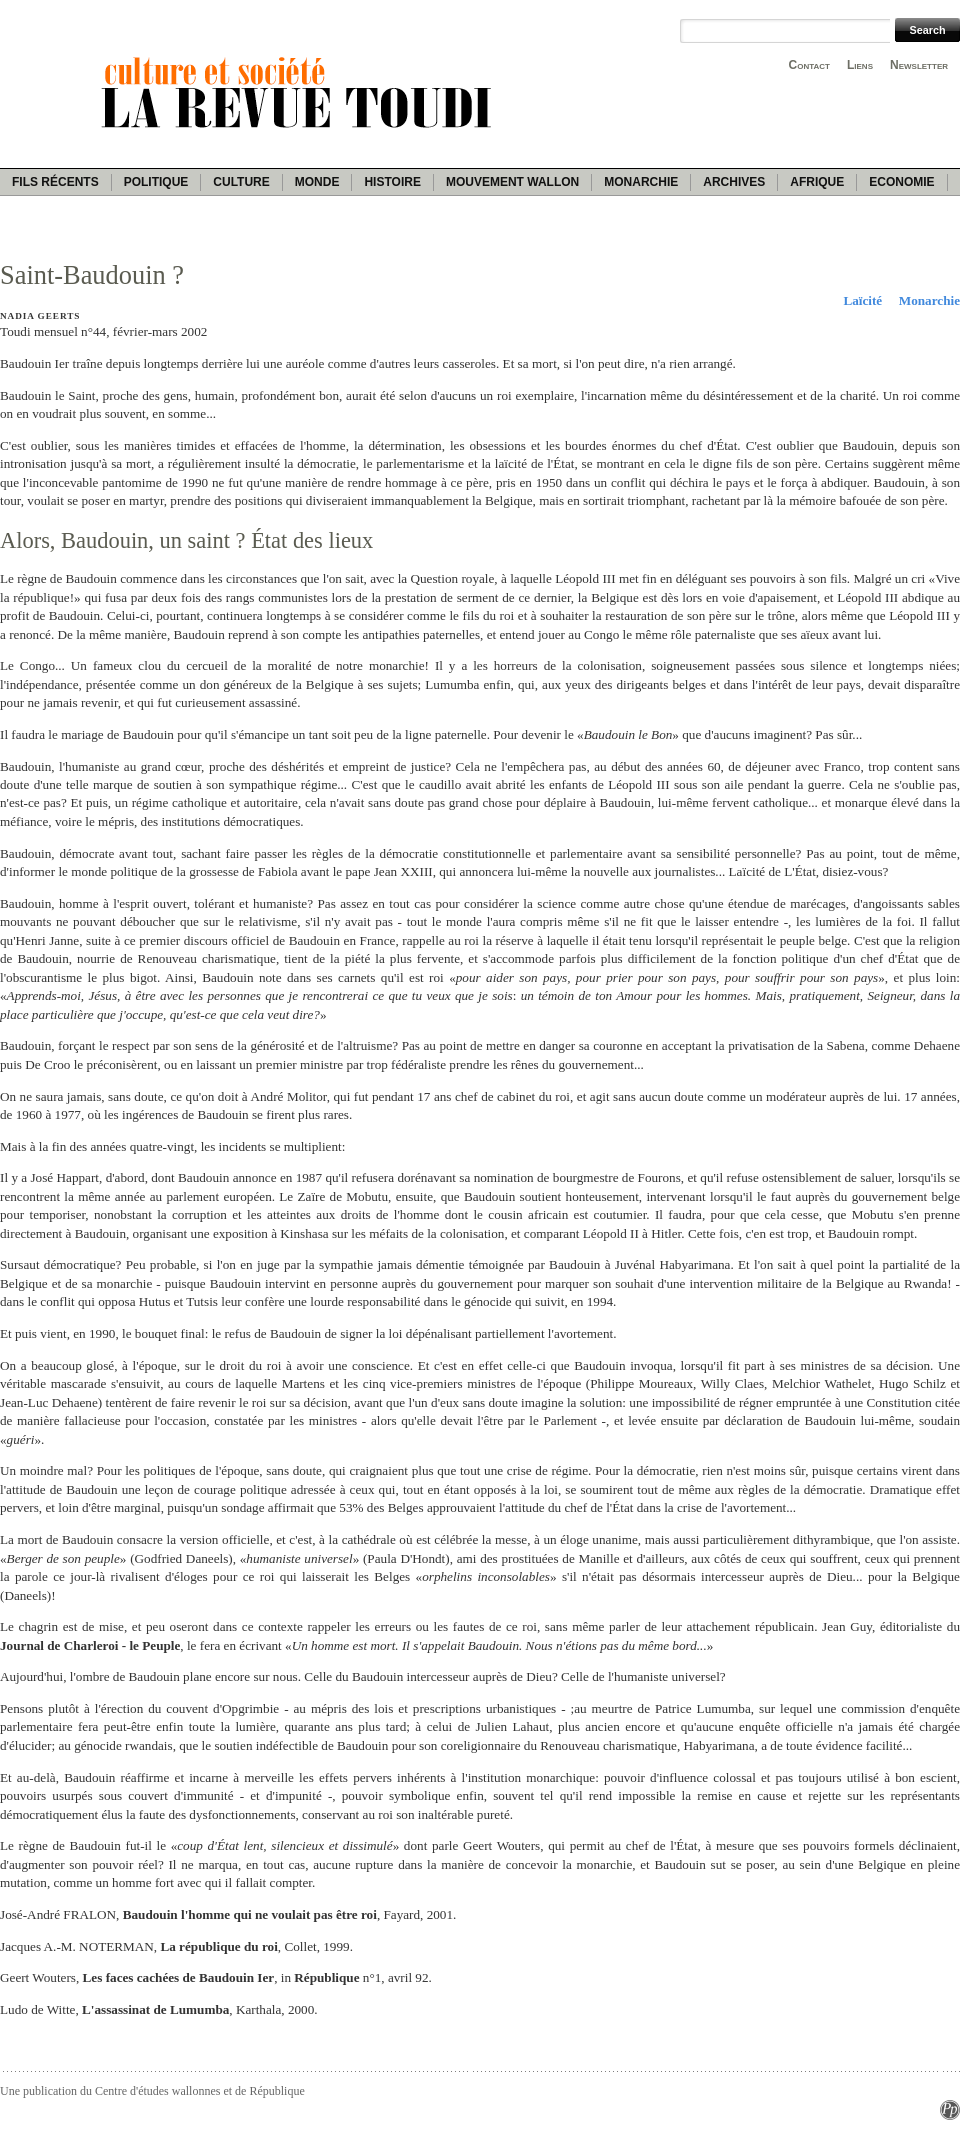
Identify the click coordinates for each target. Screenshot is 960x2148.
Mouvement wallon (512, 182)
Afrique (817, 182)
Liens (860, 65)
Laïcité (862, 300)
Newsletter (919, 65)
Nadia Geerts (40, 316)
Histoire (392, 182)
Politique (156, 182)
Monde (317, 182)
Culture (241, 182)
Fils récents (55, 182)
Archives (734, 182)
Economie (901, 182)
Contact (809, 65)
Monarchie (641, 182)
